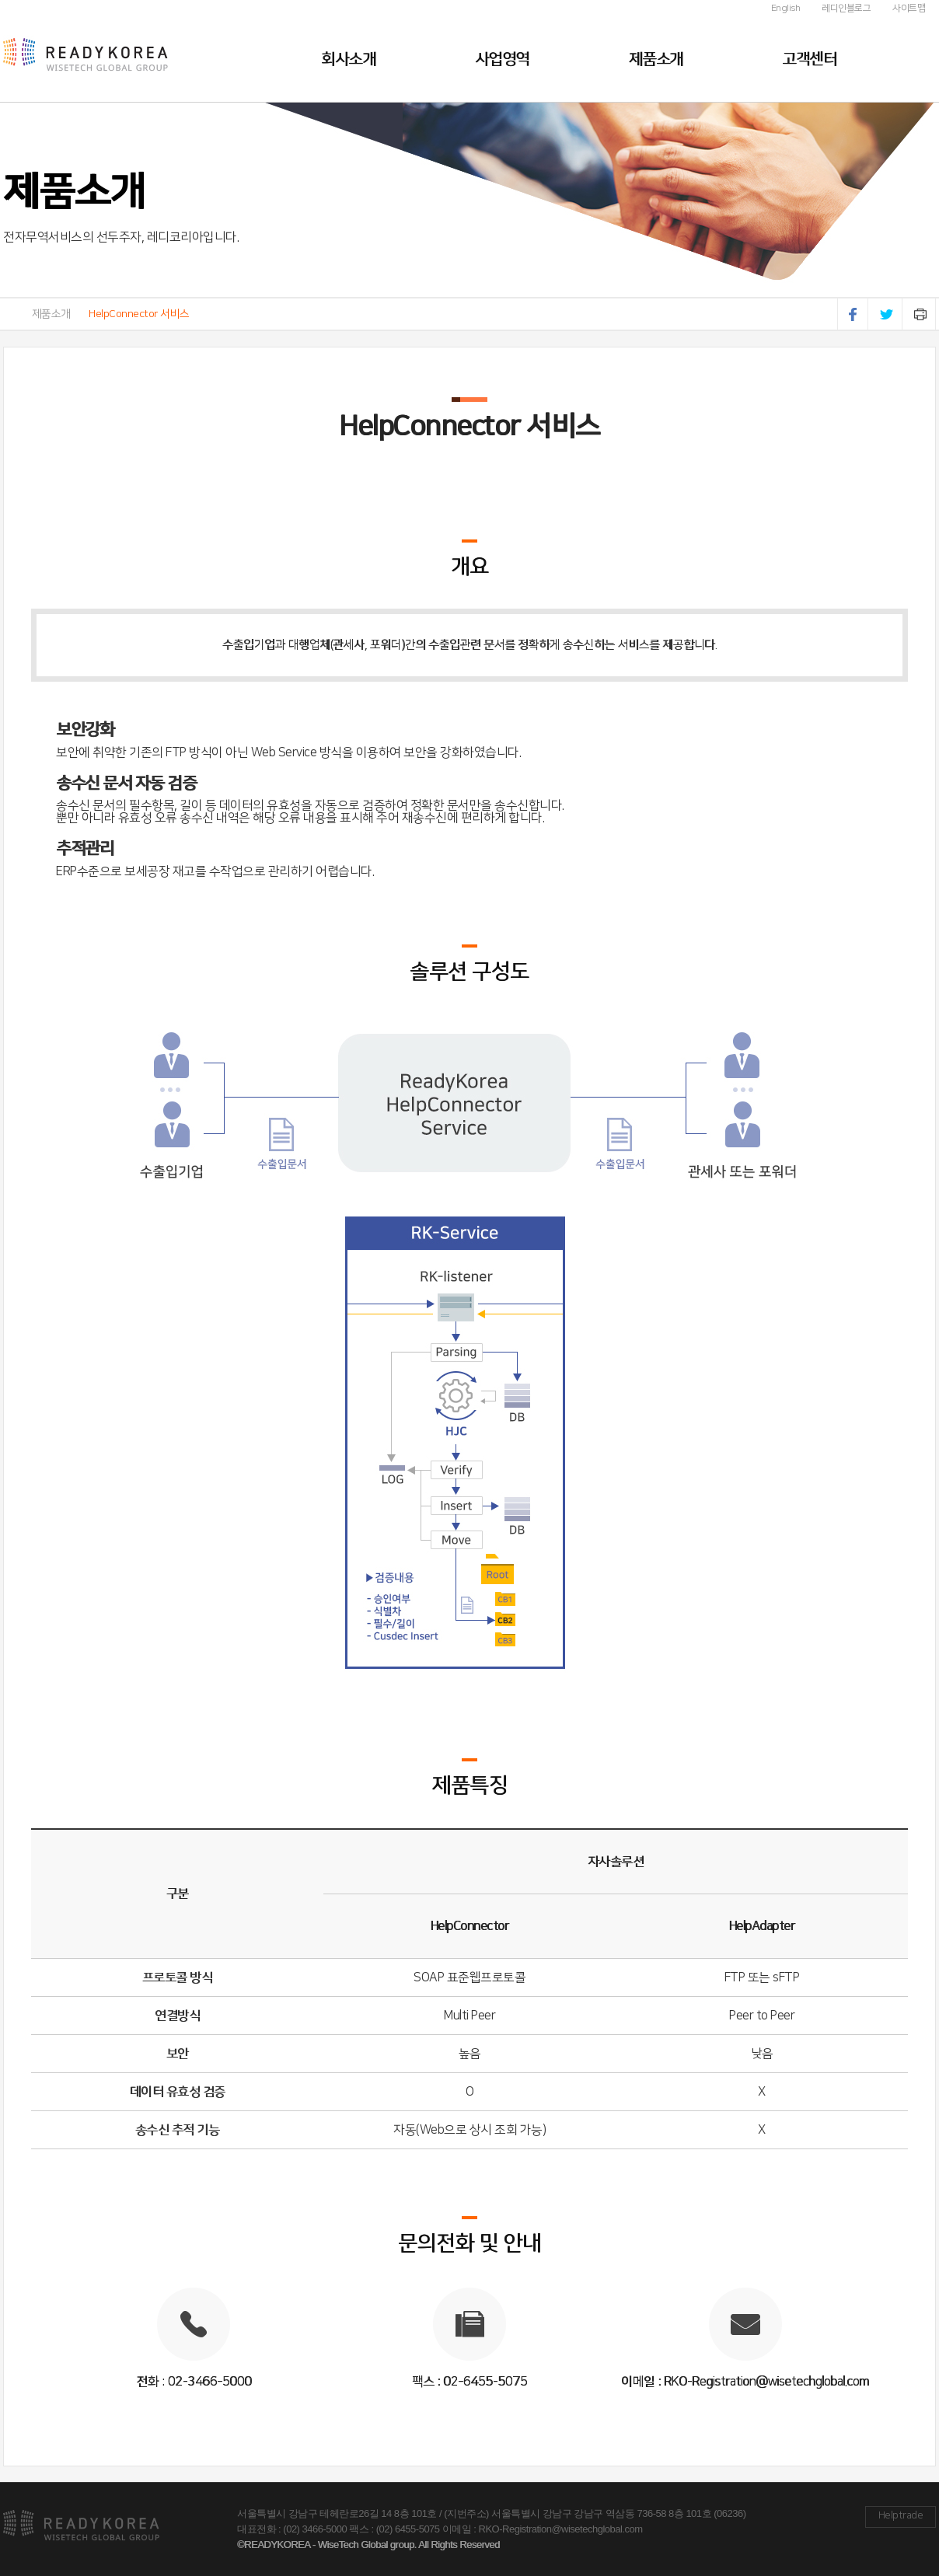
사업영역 (502, 59)
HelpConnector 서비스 (139, 314)
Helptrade (900, 2515)
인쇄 (920, 314)
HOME (8, 314)
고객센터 (809, 59)
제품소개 (656, 59)
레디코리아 (131, 51)
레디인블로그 (846, 8)
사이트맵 (908, 8)
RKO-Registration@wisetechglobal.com (561, 2529)
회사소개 (348, 59)
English (786, 8)
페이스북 (852, 314)
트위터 (886, 314)
